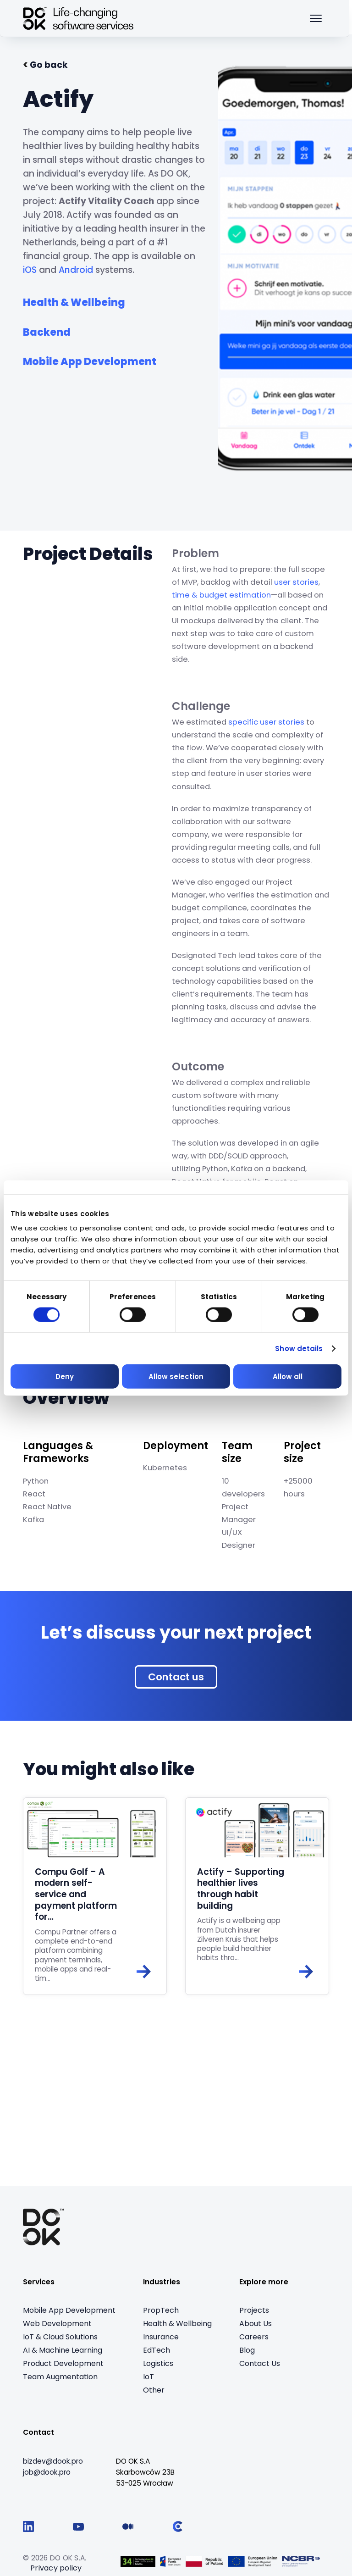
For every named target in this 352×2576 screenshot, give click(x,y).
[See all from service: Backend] (47, 330)
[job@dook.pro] (47, 2473)
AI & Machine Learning (62, 2351)
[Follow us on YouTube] (78, 2527)
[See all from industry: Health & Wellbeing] (74, 300)
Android (76, 270)
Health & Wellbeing (177, 2324)
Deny (64, 1376)
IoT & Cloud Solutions (60, 2337)
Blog (247, 2351)
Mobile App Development (69, 2311)
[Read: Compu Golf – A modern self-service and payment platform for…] (94, 1897)
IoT (148, 2377)
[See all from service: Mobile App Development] (89, 359)
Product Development (63, 2364)
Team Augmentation (60, 2377)
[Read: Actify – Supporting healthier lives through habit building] (257, 1897)
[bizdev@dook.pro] (53, 2462)
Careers (254, 2337)
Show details (299, 1348)
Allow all (287, 1376)
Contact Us (259, 2364)
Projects (254, 2311)
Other (154, 2391)
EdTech (156, 2351)
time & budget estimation (221, 595)
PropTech (161, 2311)
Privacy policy (56, 2569)
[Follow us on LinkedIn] (28, 2527)
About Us (255, 2324)
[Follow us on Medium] (127, 2527)
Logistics (158, 2364)
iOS (30, 270)
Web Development (57, 2324)
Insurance (161, 2337)
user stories (296, 582)
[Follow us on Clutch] (177, 2527)
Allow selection (176, 1376)
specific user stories (266, 722)
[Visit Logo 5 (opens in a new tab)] (301, 2562)
